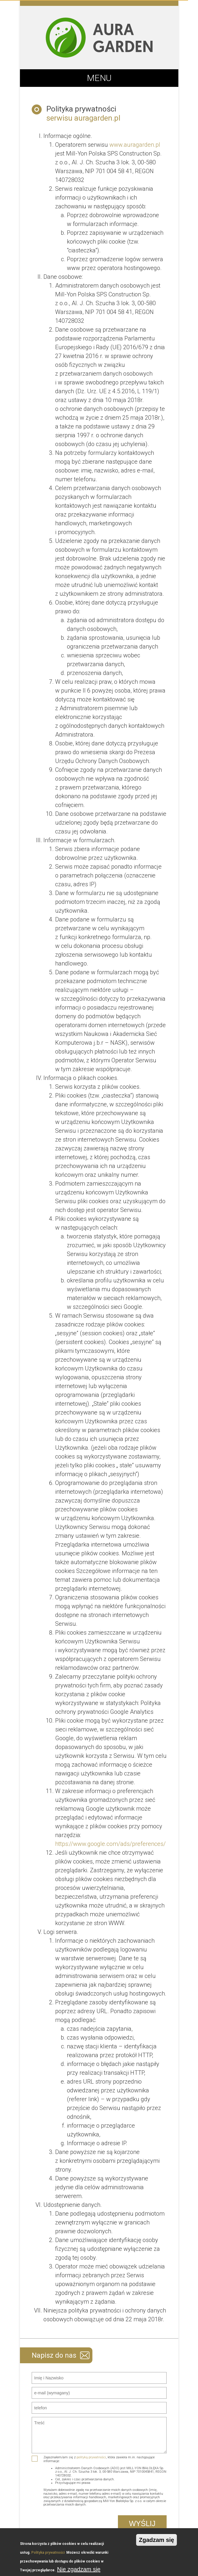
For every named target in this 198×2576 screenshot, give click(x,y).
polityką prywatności (91, 2457)
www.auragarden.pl (134, 144)
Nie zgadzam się (79, 2569)
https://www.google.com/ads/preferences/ (110, 1843)
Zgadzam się (156, 2540)
